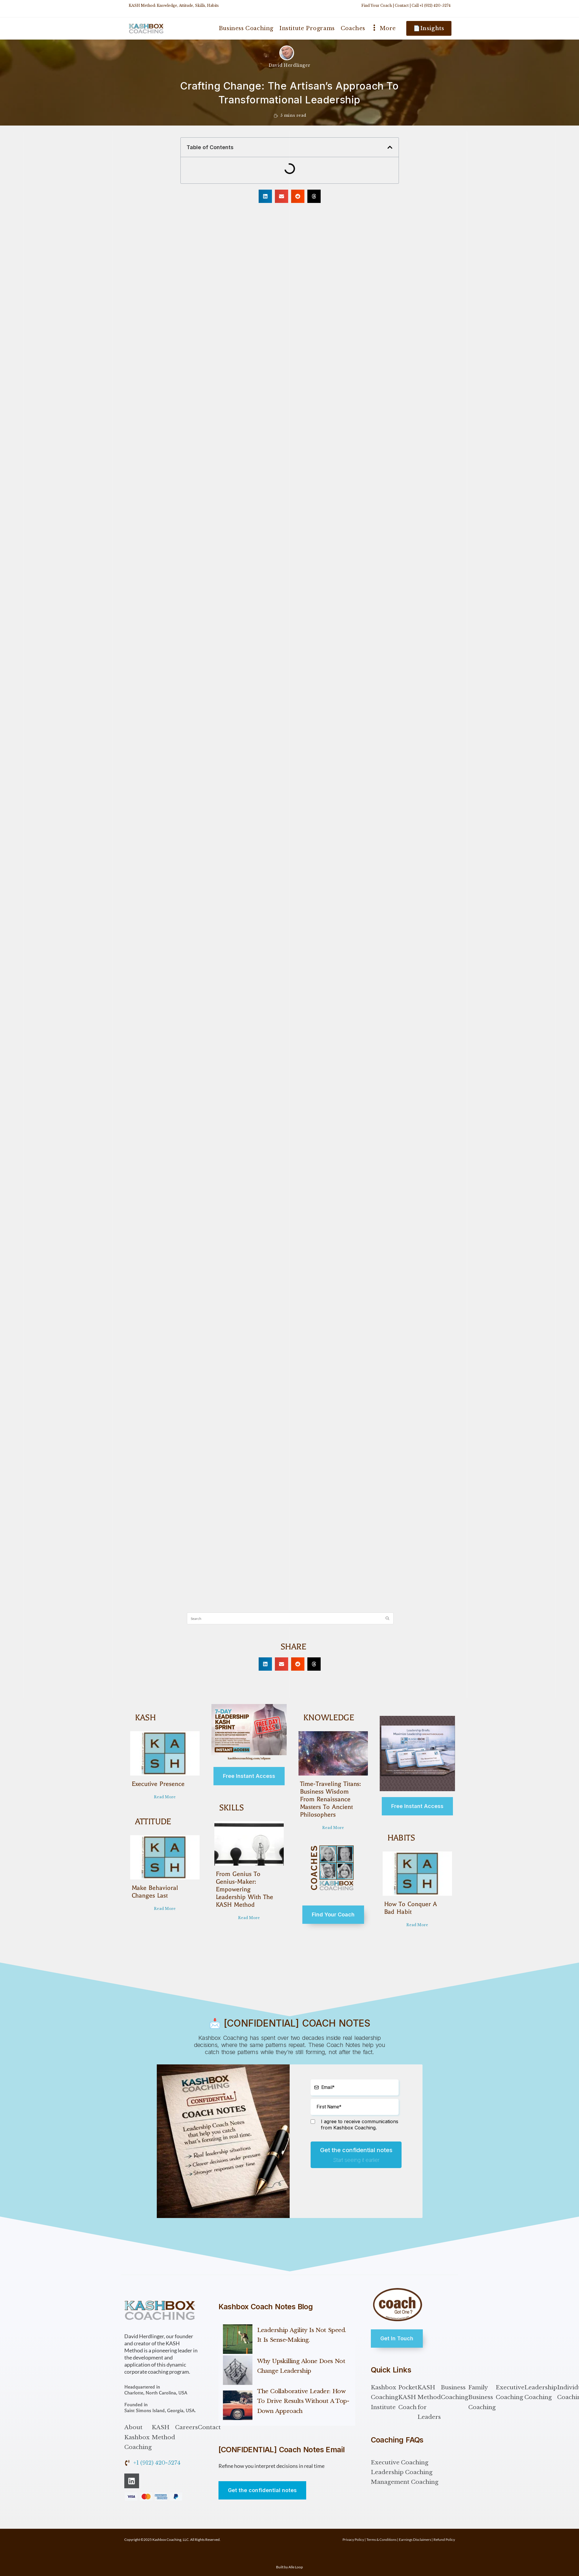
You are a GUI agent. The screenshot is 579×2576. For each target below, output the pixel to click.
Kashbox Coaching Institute (384, 2389)
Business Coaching (454, 2384)
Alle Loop (295, 2559)
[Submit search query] (388, 1618)
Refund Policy (444, 2532)
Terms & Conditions (381, 2532)
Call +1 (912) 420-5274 (431, 5)
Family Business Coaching (482, 2389)
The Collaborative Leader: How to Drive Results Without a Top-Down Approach (303, 2393)
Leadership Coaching (540, 2384)
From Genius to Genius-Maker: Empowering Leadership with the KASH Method (243, 1889)
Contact (402, 5)
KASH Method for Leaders (429, 2394)
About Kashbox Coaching (138, 2429)
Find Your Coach (376, 5)
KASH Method (163, 2424)
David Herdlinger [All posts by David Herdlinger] (290, 65)
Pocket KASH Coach (407, 2389)
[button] (390, 147)
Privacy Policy (353, 2532)
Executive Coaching (510, 2384)
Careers (186, 2419)
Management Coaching (404, 2474)
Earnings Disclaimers (415, 2532)
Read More (165, 1797)
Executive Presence (157, 1783)
